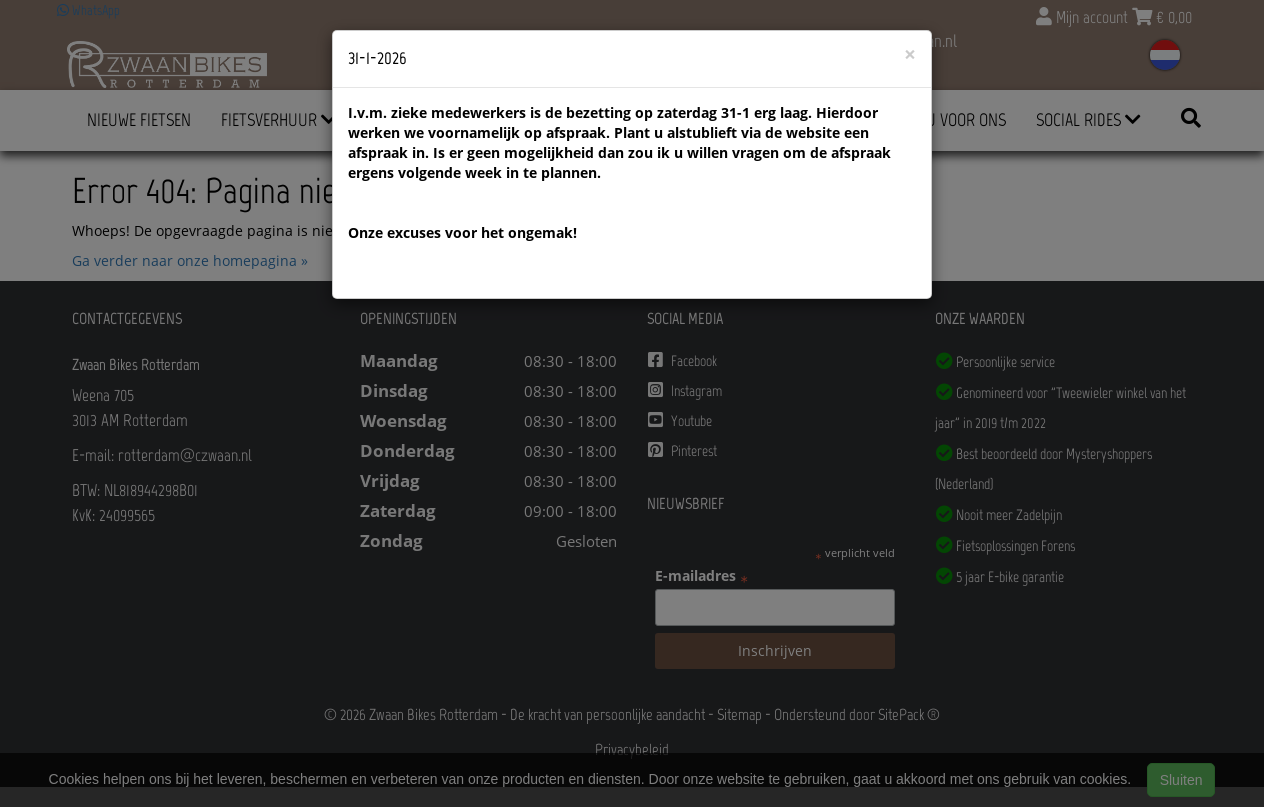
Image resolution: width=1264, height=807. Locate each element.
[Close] (910, 54)
